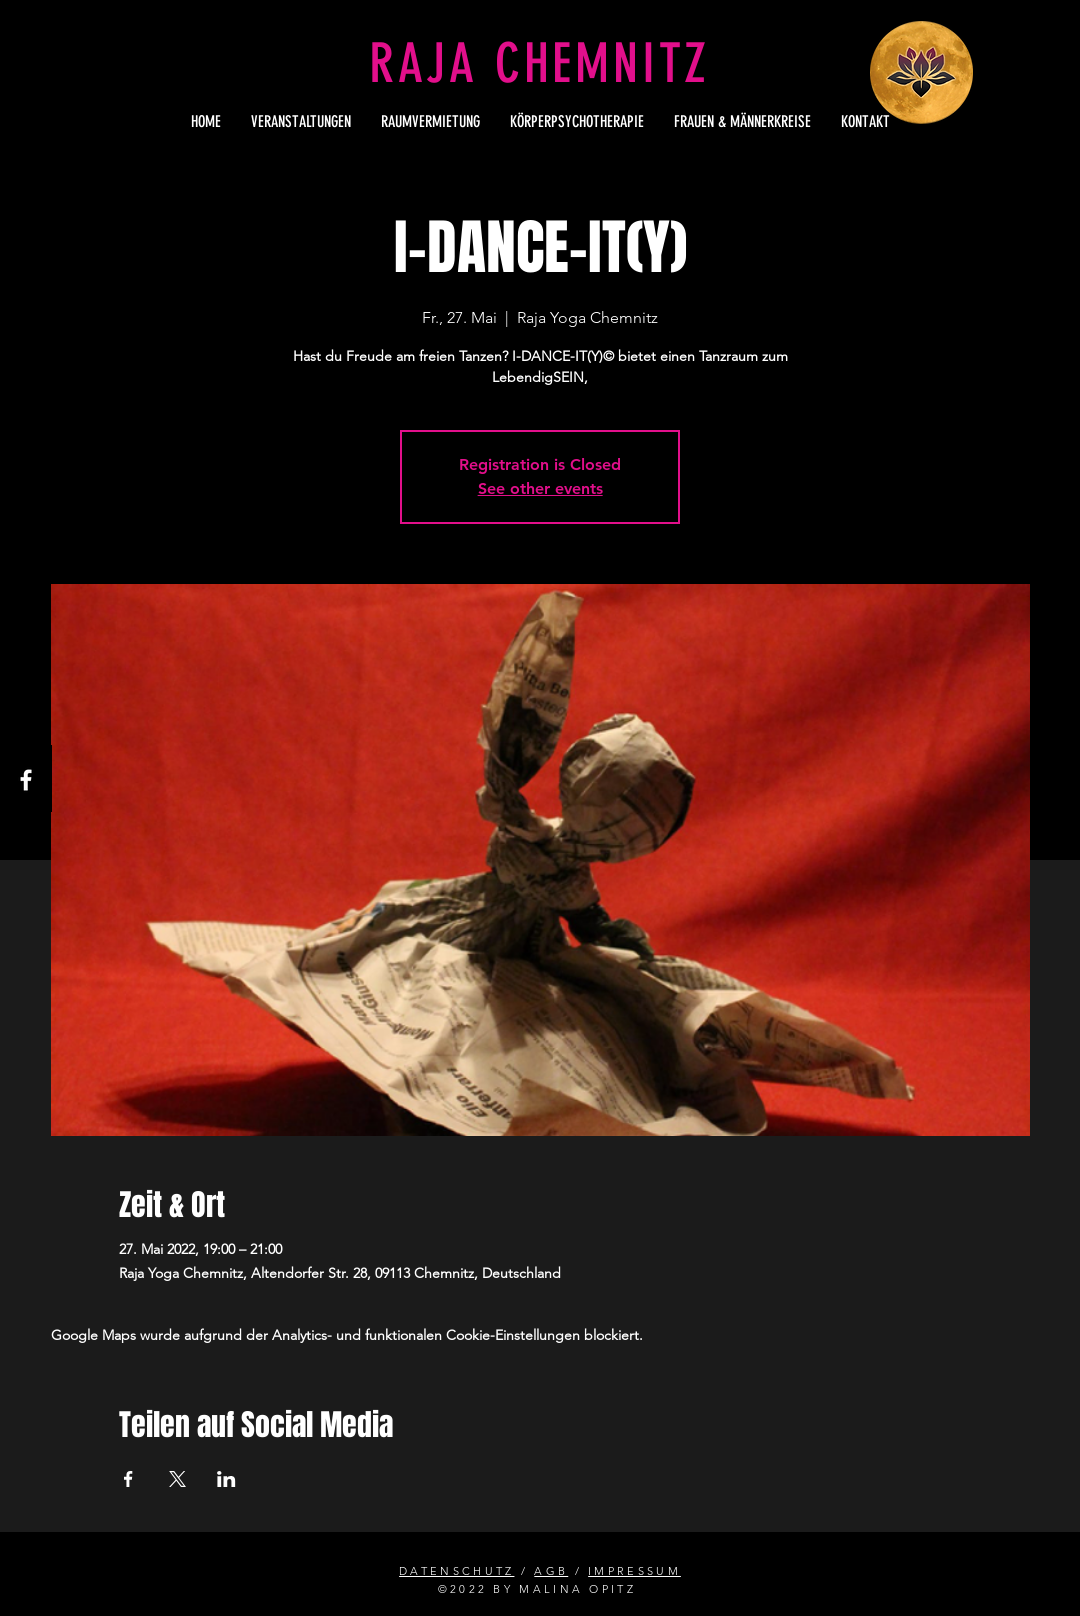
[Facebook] (26, 780)
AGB (551, 1571)
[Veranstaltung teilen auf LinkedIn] (226, 1479)
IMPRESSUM (634, 1571)
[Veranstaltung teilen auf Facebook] (128, 1479)
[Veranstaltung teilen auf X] (177, 1479)
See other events (540, 488)
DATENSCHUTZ (456, 1571)
